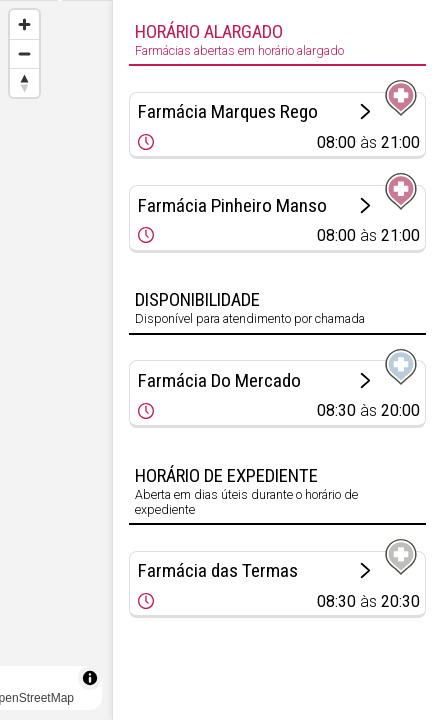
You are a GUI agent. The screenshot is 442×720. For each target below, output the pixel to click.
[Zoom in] (24, 24)
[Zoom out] (24, 53)
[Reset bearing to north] (24, 82)
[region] (56, 360)
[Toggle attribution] (90, 678)
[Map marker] (56, 336)
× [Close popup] (46, 378)
